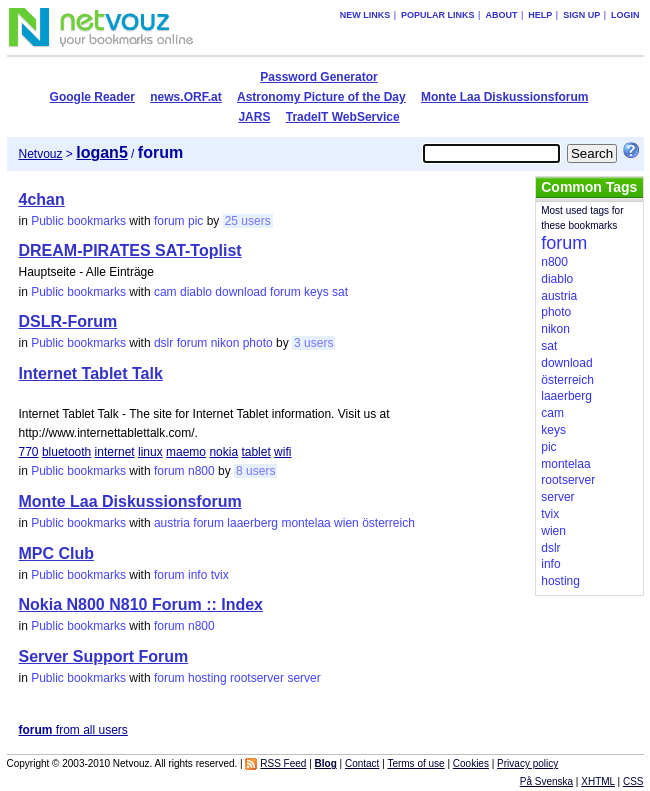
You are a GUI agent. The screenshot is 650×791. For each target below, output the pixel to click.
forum (169, 221)
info (197, 575)
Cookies (471, 763)
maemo (186, 452)
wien (346, 523)
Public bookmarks (78, 221)
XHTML (598, 781)
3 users (313, 343)
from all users (73, 730)
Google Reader (92, 97)
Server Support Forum (104, 656)
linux (150, 452)
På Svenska (546, 781)
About (501, 15)
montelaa (305, 523)
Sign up (581, 15)
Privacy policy (527, 763)
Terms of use (415, 763)
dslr (163, 343)
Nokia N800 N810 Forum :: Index (141, 604)
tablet (255, 452)
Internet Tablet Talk (91, 373)
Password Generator (318, 77)
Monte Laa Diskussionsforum (504, 97)
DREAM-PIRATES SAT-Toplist (130, 250)
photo (258, 343)
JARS (254, 117)
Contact (362, 763)
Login (625, 15)
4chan (42, 199)
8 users (255, 471)
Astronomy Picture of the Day (321, 97)
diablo (196, 292)
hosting (207, 678)
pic (195, 221)
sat (340, 292)
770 (29, 452)
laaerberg (252, 523)
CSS (633, 781)
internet (115, 452)
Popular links (438, 15)
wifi (282, 452)
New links (365, 15)
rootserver (257, 678)
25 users (248, 221)
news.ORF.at (185, 97)
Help (540, 15)
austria (172, 523)
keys (316, 292)
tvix (220, 575)
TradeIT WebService (343, 117)
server (303, 678)
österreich (388, 523)
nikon (225, 343)
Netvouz (41, 154)
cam (165, 292)
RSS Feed (283, 763)
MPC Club (57, 553)
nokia (223, 452)
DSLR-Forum (68, 321)
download (240, 292)
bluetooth (66, 452)
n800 (201, 471)
